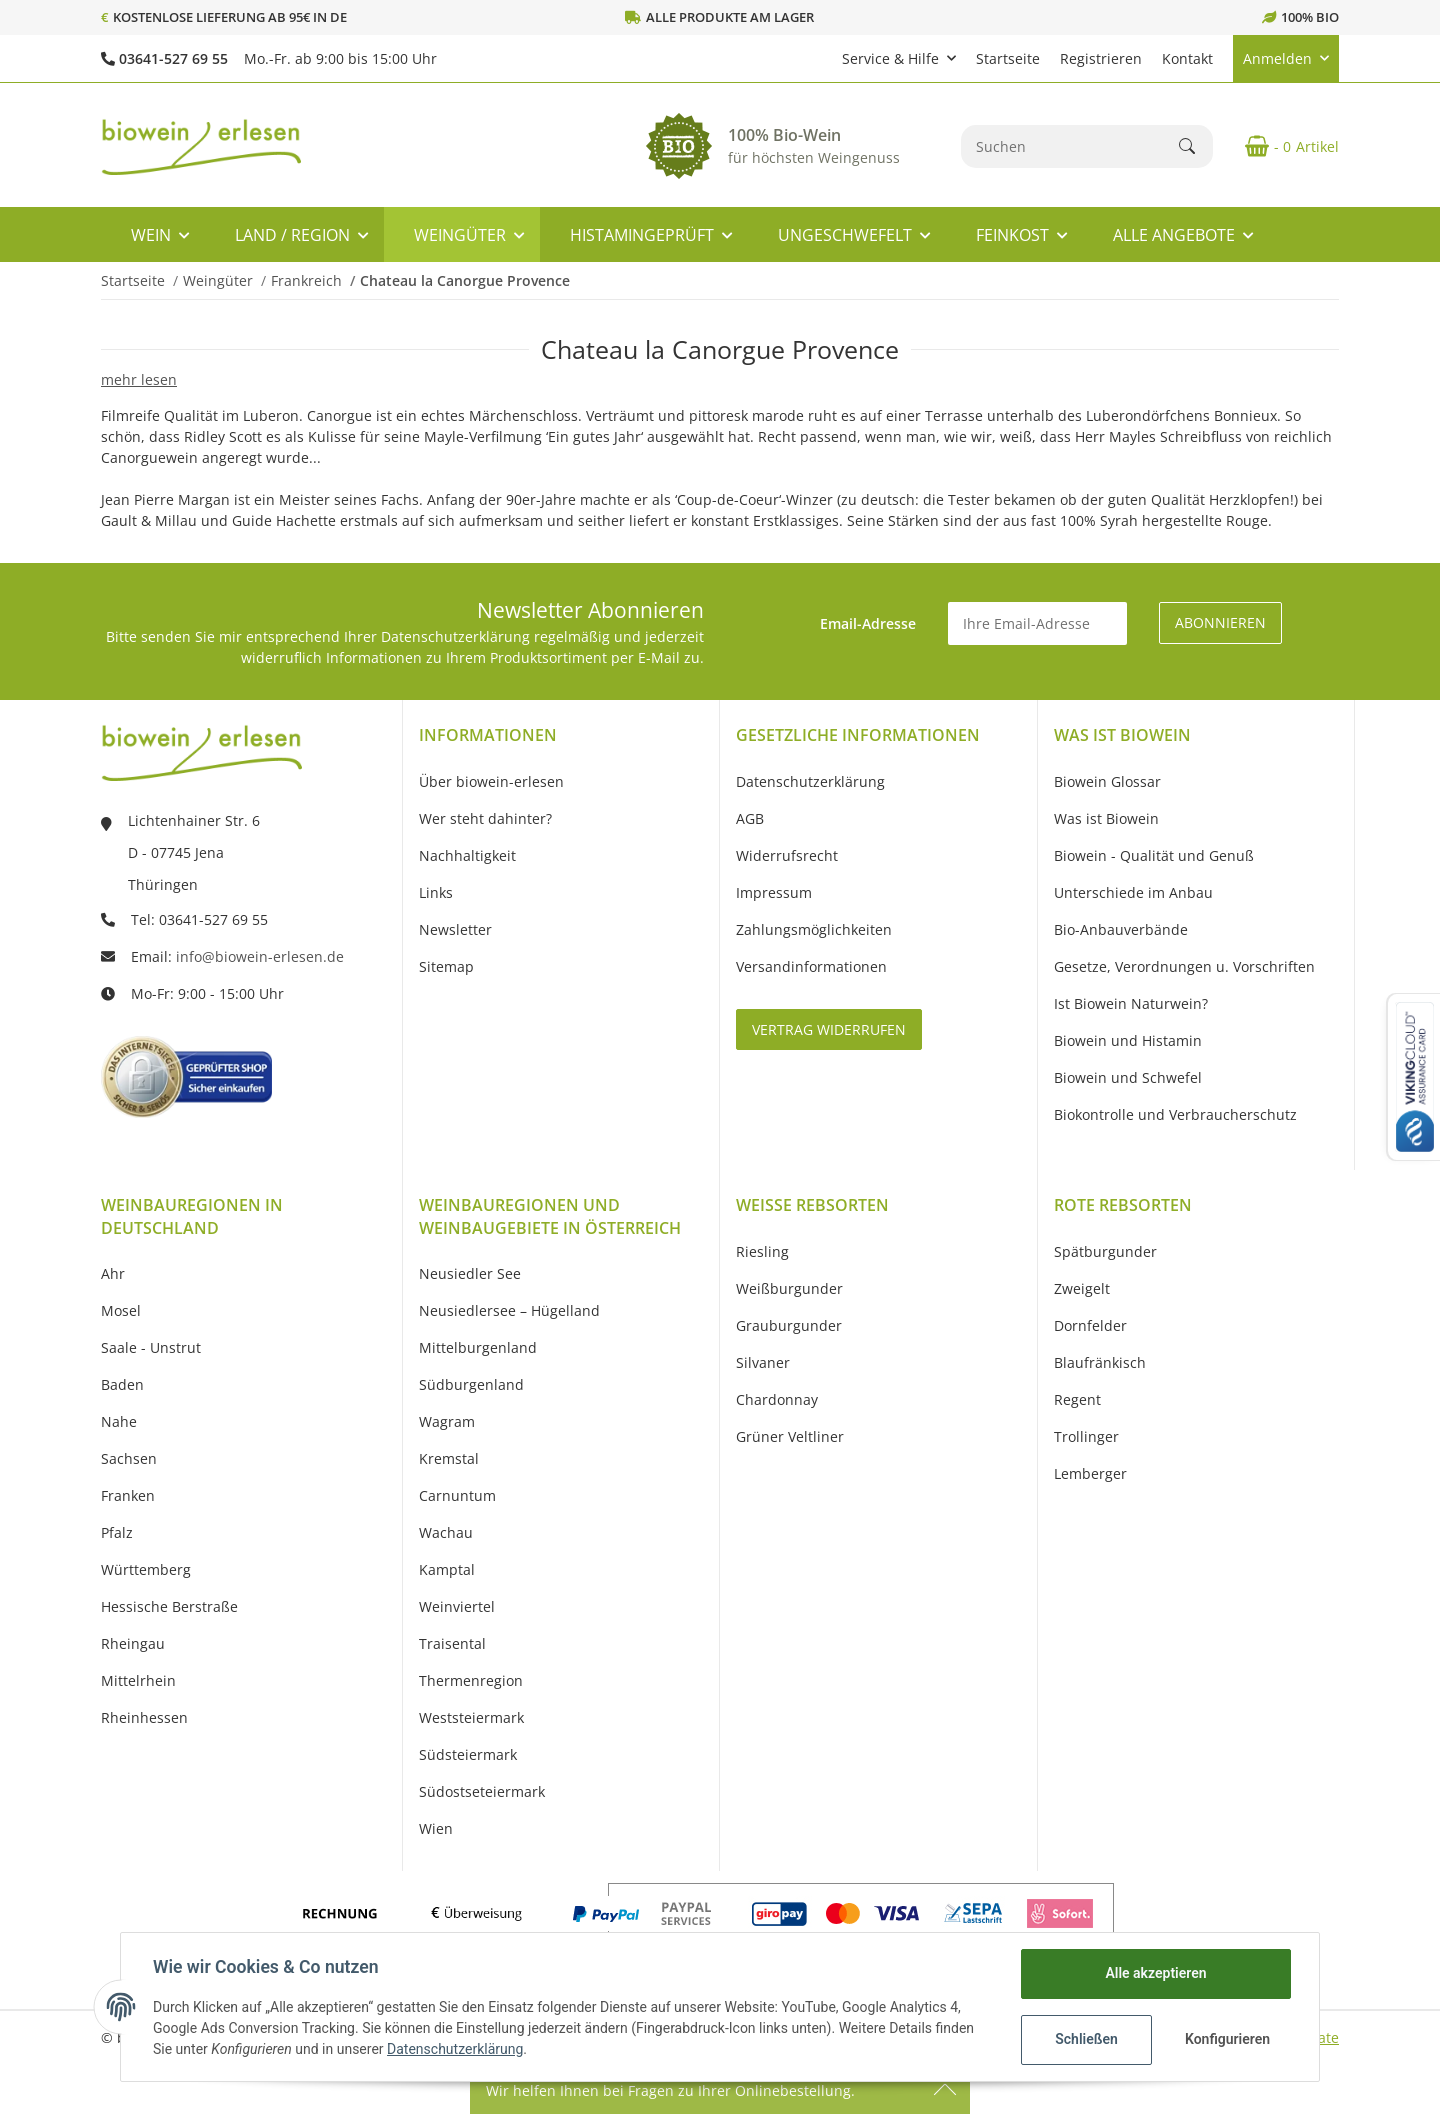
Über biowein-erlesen (491, 781)
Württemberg (146, 1569)
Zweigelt (1082, 1288)
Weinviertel (457, 1606)
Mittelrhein (138, 1680)
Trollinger (1086, 1436)
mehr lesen (139, 379)
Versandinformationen (811, 966)
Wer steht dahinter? (485, 818)
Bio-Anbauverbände (1121, 929)
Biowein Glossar (1107, 781)
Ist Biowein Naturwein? (1131, 1003)
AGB (750, 818)
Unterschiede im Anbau (1133, 892)
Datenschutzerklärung (455, 2049)
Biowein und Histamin (1128, 1040)
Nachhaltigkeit (467, 855)
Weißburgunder (789, 1288)
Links (436, 892)
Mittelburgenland (478, 1347)
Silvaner (763, 1362)
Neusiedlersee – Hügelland (509, 1310)
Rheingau (133, 1643)
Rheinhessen (144, 1717)
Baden (122, 1384)
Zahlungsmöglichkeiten (814, 929)
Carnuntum (457, 1495)
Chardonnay (777, 1399)
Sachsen (129, 1458)
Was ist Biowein (1106, 818)
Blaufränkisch (1100, 1362)
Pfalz (117, 1532)
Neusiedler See (470, 1273)
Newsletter (455, 929)
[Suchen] (1070, 146)
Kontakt (1187, 58)
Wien (436, 1828)
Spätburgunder (1105, 1251)
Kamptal (447, 1569)
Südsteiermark (468, 1754)
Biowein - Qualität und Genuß (1154, 855)
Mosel (121, 1310)
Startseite (1008, 58)
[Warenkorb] (1284, 146)
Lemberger (1090, 1473)
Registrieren (1101, 58)
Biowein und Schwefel (1128, 1077)
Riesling (762, 1251)
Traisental (452, 1643)
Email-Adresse (868, 623)
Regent (1077, 1399)
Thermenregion (471, 1680)
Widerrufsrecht (787, 855)
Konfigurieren (1227, 2039)
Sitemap (446, 966)
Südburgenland (471, 1384)
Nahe (119, 1421)
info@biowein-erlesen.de (260, 956)
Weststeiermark (471, 1717)
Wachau (446, 1532)
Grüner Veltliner (790, 1436)
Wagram (447, 1421)
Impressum (774, 892)
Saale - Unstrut (151, 1347)
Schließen (1086, 2039)
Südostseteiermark (482, 1791)
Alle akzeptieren (1155, 1973)
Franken (128, 1495)
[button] (899, 58)
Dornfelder (1090, 1325)
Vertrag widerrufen (829, 1029)
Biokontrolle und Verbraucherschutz (1175, 1114)
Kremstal (449, 1458)
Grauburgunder (789, 1325)
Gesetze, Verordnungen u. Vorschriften (1184, 966)
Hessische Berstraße (169, 1606)
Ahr (113, 1273)
